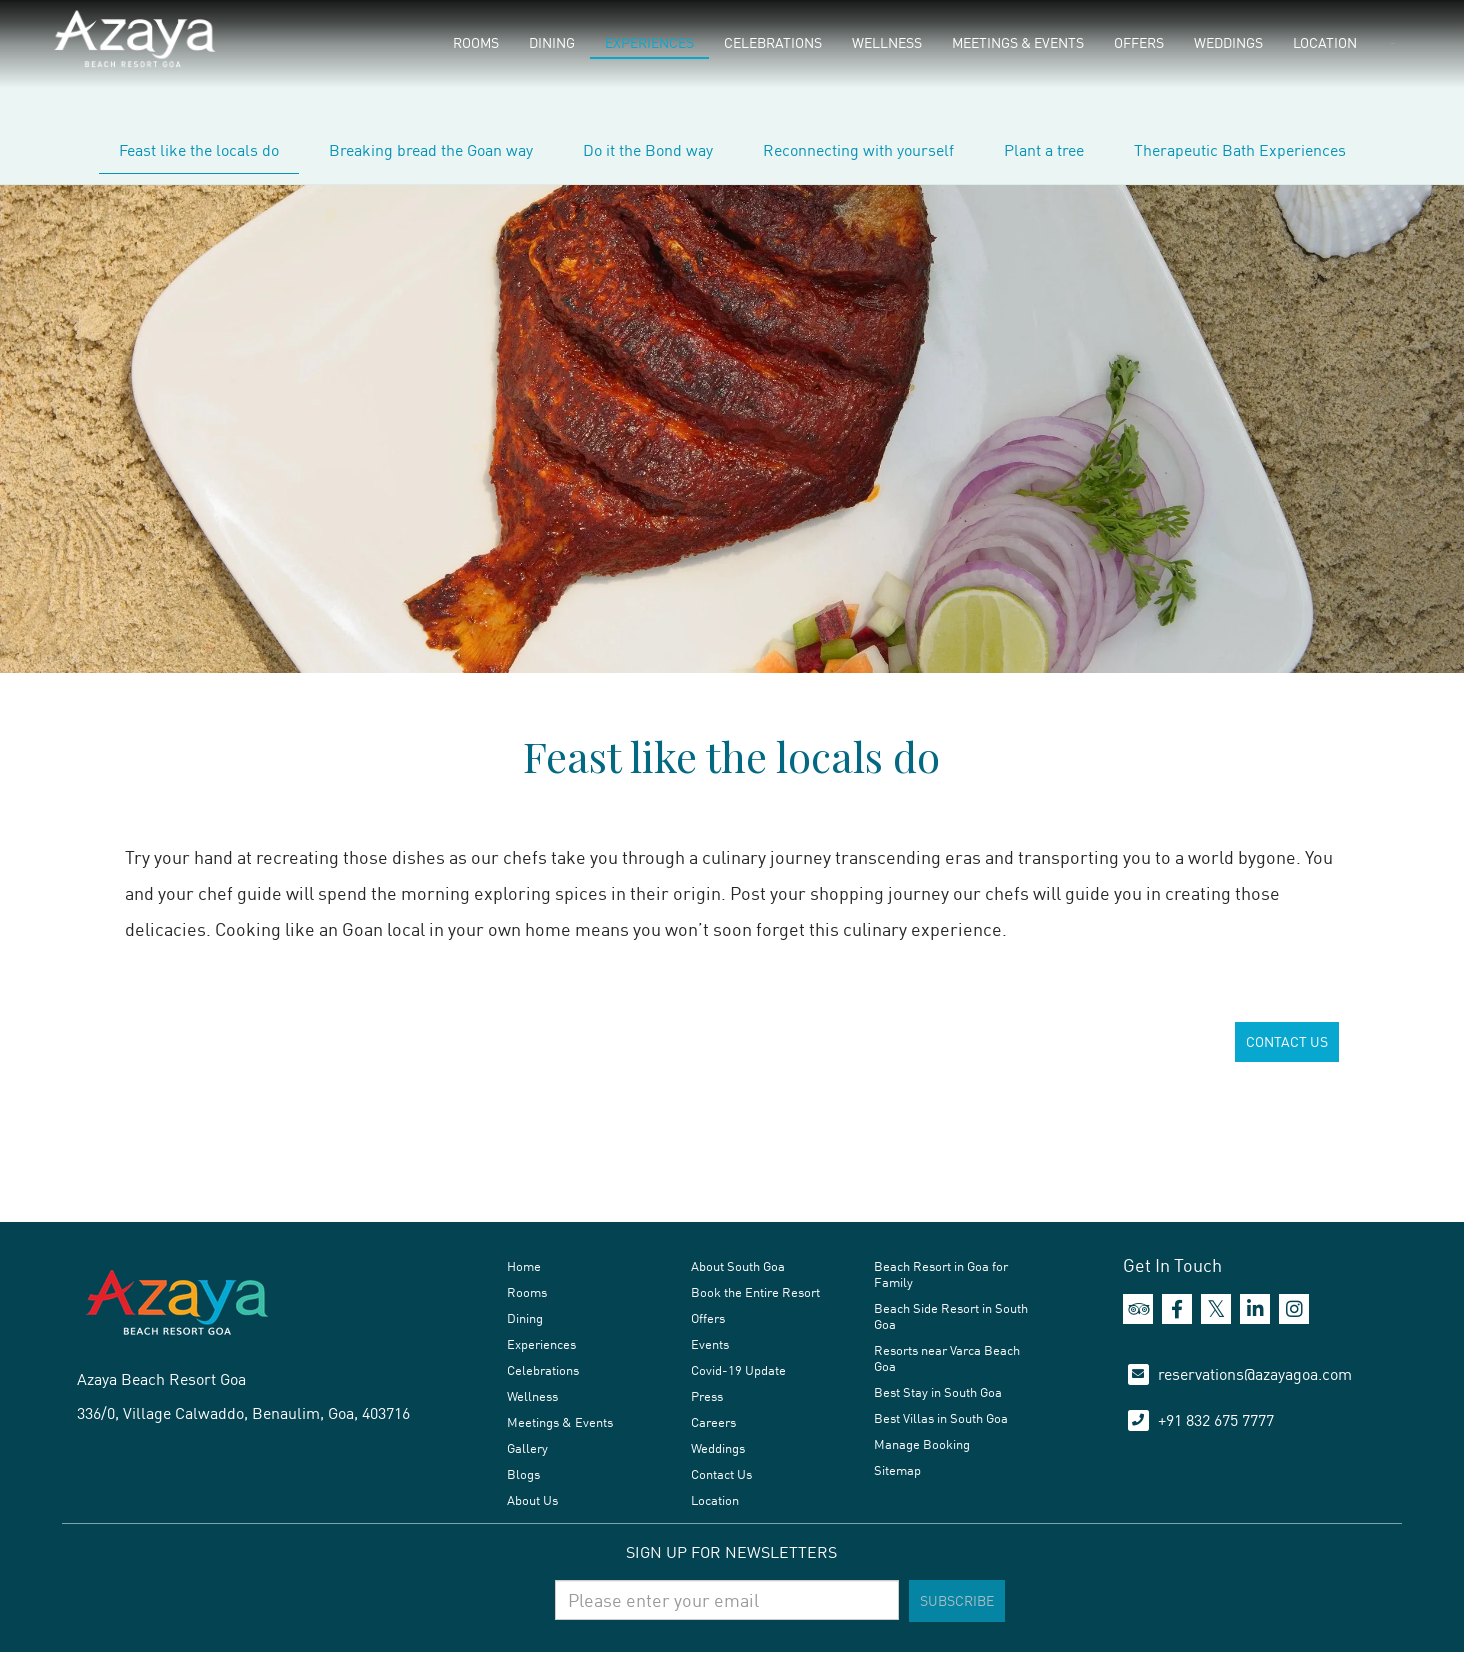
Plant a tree (1044, 150)
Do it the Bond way (648, 150)
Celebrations (773, 42)
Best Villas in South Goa (941, 1418)
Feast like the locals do (199, 150)
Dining (552, 42)
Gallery (527, 1448)
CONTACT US (1287, 1041)
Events (710, 1344)
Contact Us (721, 1474)
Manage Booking (922, 1444)
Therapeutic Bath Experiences (1240, 150)
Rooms (476, 42)
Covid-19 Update (738, 1370)
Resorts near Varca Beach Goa (947, 1358)
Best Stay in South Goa (938, 1392)
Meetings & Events (1018, 42)
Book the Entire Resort (755, 1292)
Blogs (523, 1474)
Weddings (1228, 42)
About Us (532, 1500)
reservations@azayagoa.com (1255, 1374)
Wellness (887, 42)
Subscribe (957, 1600)
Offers (1139, 42)
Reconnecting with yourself (858, 150)
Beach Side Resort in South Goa (951, 1316)
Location (1325, 42)
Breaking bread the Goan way (431, 150)
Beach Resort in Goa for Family (941, 1274)
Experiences (649, 42)
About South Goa (738, 1266)
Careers (713, 1422)
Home (524, 1266)
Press (707, 1396)
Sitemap (897, 1470)
